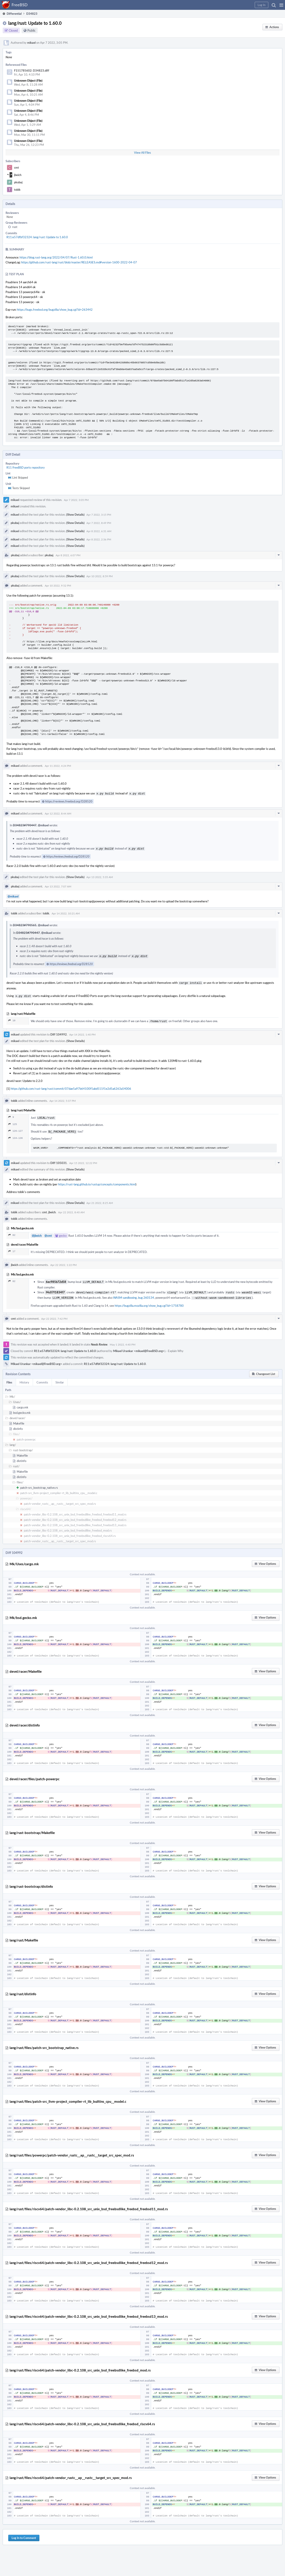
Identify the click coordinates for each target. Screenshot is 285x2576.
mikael (31, 43)
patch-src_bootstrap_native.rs (39, 1483)
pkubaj (18, 182)
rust (14, 227)
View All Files (142, 153)
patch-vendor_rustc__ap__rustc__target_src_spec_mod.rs (60, 1499)
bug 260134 (146, 1293)
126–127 (15, 1127)
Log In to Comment (24, 2533)
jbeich (17, 175)
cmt (16, 167)
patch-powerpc (26, 1435)
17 (11, 1247)
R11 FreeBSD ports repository (25, 467)
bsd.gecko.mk (22, 1408)
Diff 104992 (58, 1032)
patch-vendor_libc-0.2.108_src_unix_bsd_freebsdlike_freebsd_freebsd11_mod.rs (75, 1509)
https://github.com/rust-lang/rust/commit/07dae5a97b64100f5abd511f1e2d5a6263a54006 (71, 1086)
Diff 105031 (58, 1159)
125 (12, 1121)
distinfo (18, 1424)
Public (31, 30)
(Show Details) (75, 515)
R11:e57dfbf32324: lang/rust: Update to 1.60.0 (37, 237)
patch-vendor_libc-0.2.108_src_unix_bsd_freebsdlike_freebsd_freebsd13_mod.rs (75, 1520)
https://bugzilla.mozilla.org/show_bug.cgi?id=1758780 (149, 1301)
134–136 (15, 1134)
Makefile (18, 1418)
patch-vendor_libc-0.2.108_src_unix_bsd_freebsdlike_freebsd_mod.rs (68, 1526)
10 (11, 1018)
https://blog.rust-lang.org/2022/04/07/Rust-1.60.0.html (56, 257)
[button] (281, 5)
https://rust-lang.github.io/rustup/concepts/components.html (97, 1181)
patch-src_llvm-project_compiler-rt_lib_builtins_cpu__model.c (58, 1488)
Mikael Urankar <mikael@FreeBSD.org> (139, 1346)
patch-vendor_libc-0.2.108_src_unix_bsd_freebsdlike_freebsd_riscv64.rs (70, 1531)
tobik (17, 190)
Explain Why (175, 1346)
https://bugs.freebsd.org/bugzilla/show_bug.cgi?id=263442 (55, 310)
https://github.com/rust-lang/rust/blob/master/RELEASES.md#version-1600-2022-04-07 (79, 262)
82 (11, 1231)
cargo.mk (22, 1402)
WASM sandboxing (125, 1293)
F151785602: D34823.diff (31, 70)
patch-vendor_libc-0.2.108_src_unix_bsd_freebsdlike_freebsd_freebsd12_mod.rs (75, 1515)
